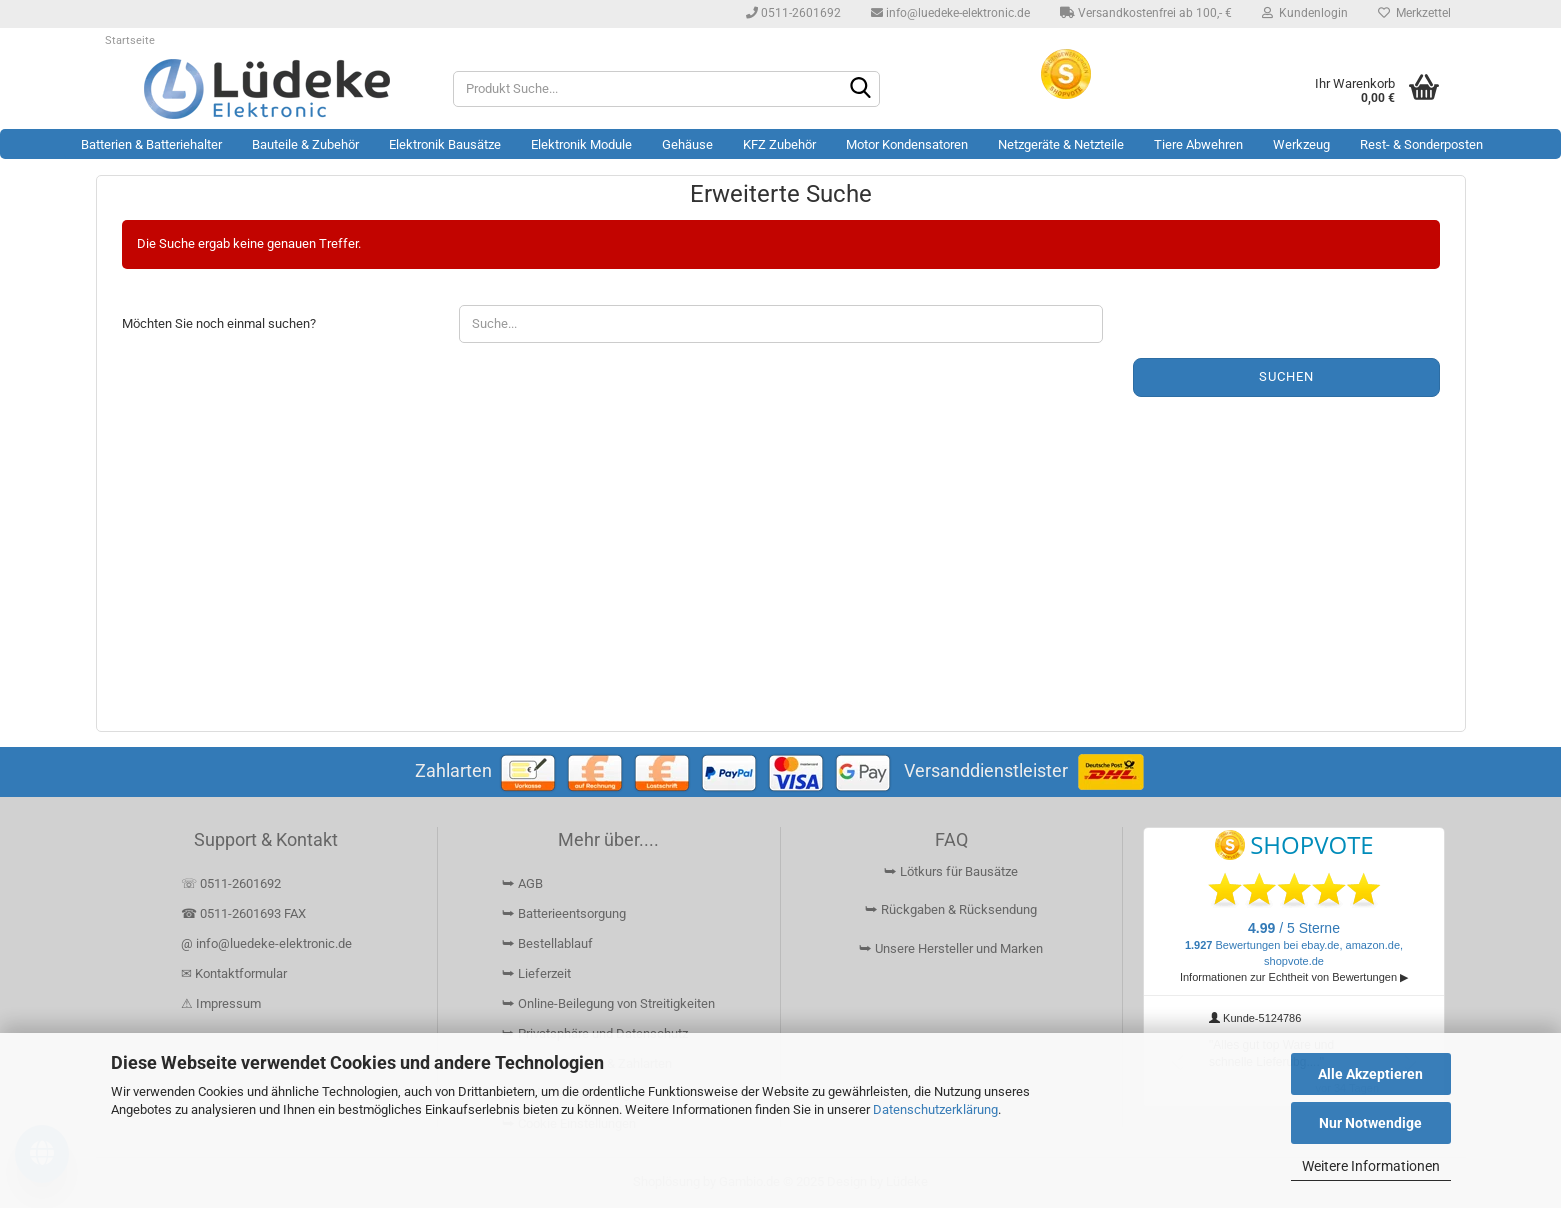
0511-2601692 (793, 13)
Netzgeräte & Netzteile (1061, 144)
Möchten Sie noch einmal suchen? (219, 323)
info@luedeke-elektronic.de (950, 13)
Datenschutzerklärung (935, 1109)
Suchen (1286, 376)
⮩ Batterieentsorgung (564, 913)
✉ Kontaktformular (234, 973)
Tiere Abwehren (1198, 144)
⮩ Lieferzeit (536, 973)
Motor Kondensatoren (907, 144)
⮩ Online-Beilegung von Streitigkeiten (608, 1003)
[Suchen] (861, 90)
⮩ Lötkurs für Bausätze (951, 871)
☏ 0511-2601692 (231, 883)
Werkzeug (1301, 144)
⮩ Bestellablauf (547, 943)
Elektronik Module (581, 144)
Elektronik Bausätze (445, 144)
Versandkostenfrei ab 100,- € (1146, 13)
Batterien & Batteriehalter (151, 144)
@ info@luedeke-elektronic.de (266, 943)
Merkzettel (1414, 13)
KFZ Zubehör (779, 144)
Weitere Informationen (1371, 1166)
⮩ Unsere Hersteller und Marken (951, 948)
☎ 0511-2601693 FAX (245, 913)
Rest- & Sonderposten (1421, 144)
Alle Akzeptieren (1370, 1074)
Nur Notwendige (1370, 1123)
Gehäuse (687, 144)
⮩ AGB (522, 883)
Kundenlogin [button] (1305, 13)
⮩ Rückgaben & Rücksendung (951, 909)
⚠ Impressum (221, 1003)
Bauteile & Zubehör (305, 144)
